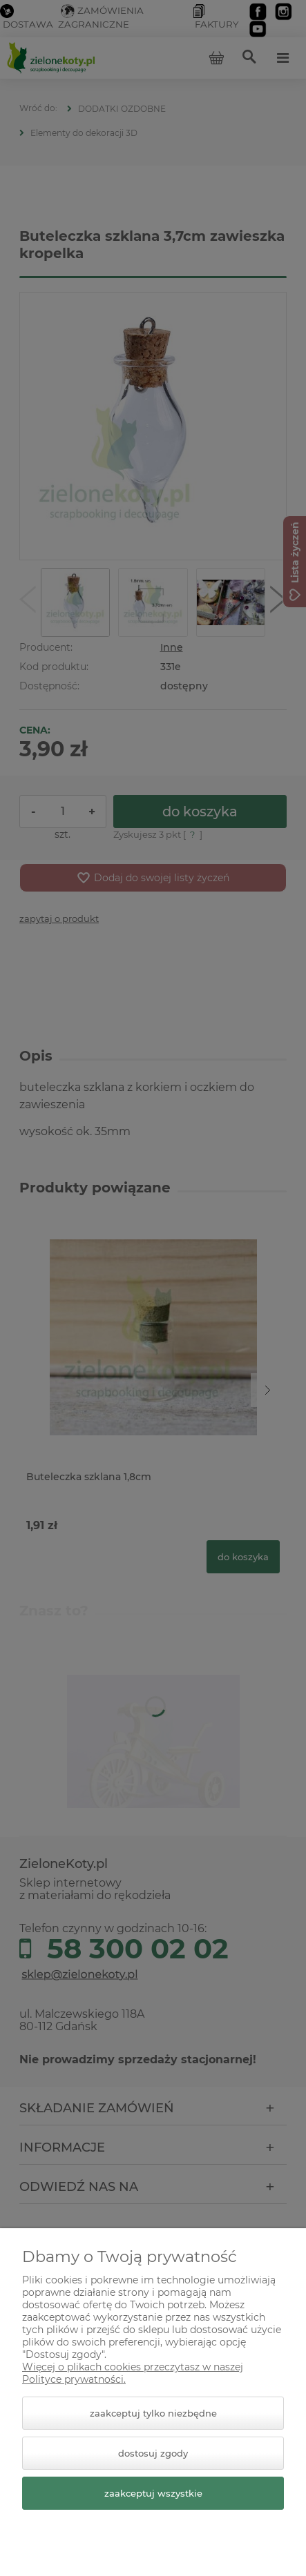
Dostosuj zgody (153, 2453)
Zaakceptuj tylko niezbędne (153, 2413)
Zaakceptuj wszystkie (153, 2493)
